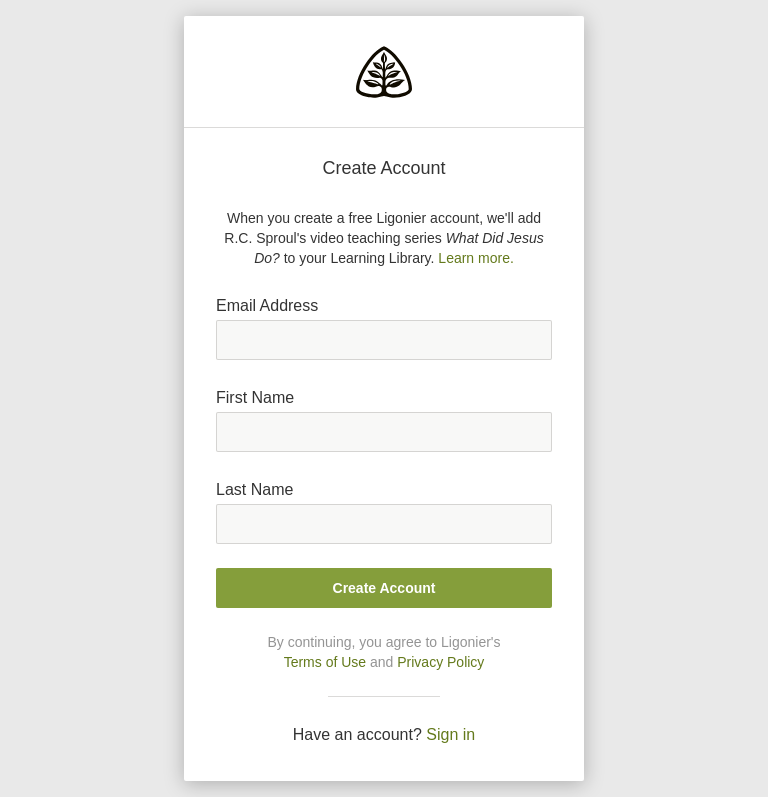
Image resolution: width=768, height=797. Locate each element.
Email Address (267, 305)
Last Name (254, 489)
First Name (255, 397)
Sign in (450, 734)
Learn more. (475, 258)
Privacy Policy (440, 662)
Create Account (384, 588)
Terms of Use (325, 662)
